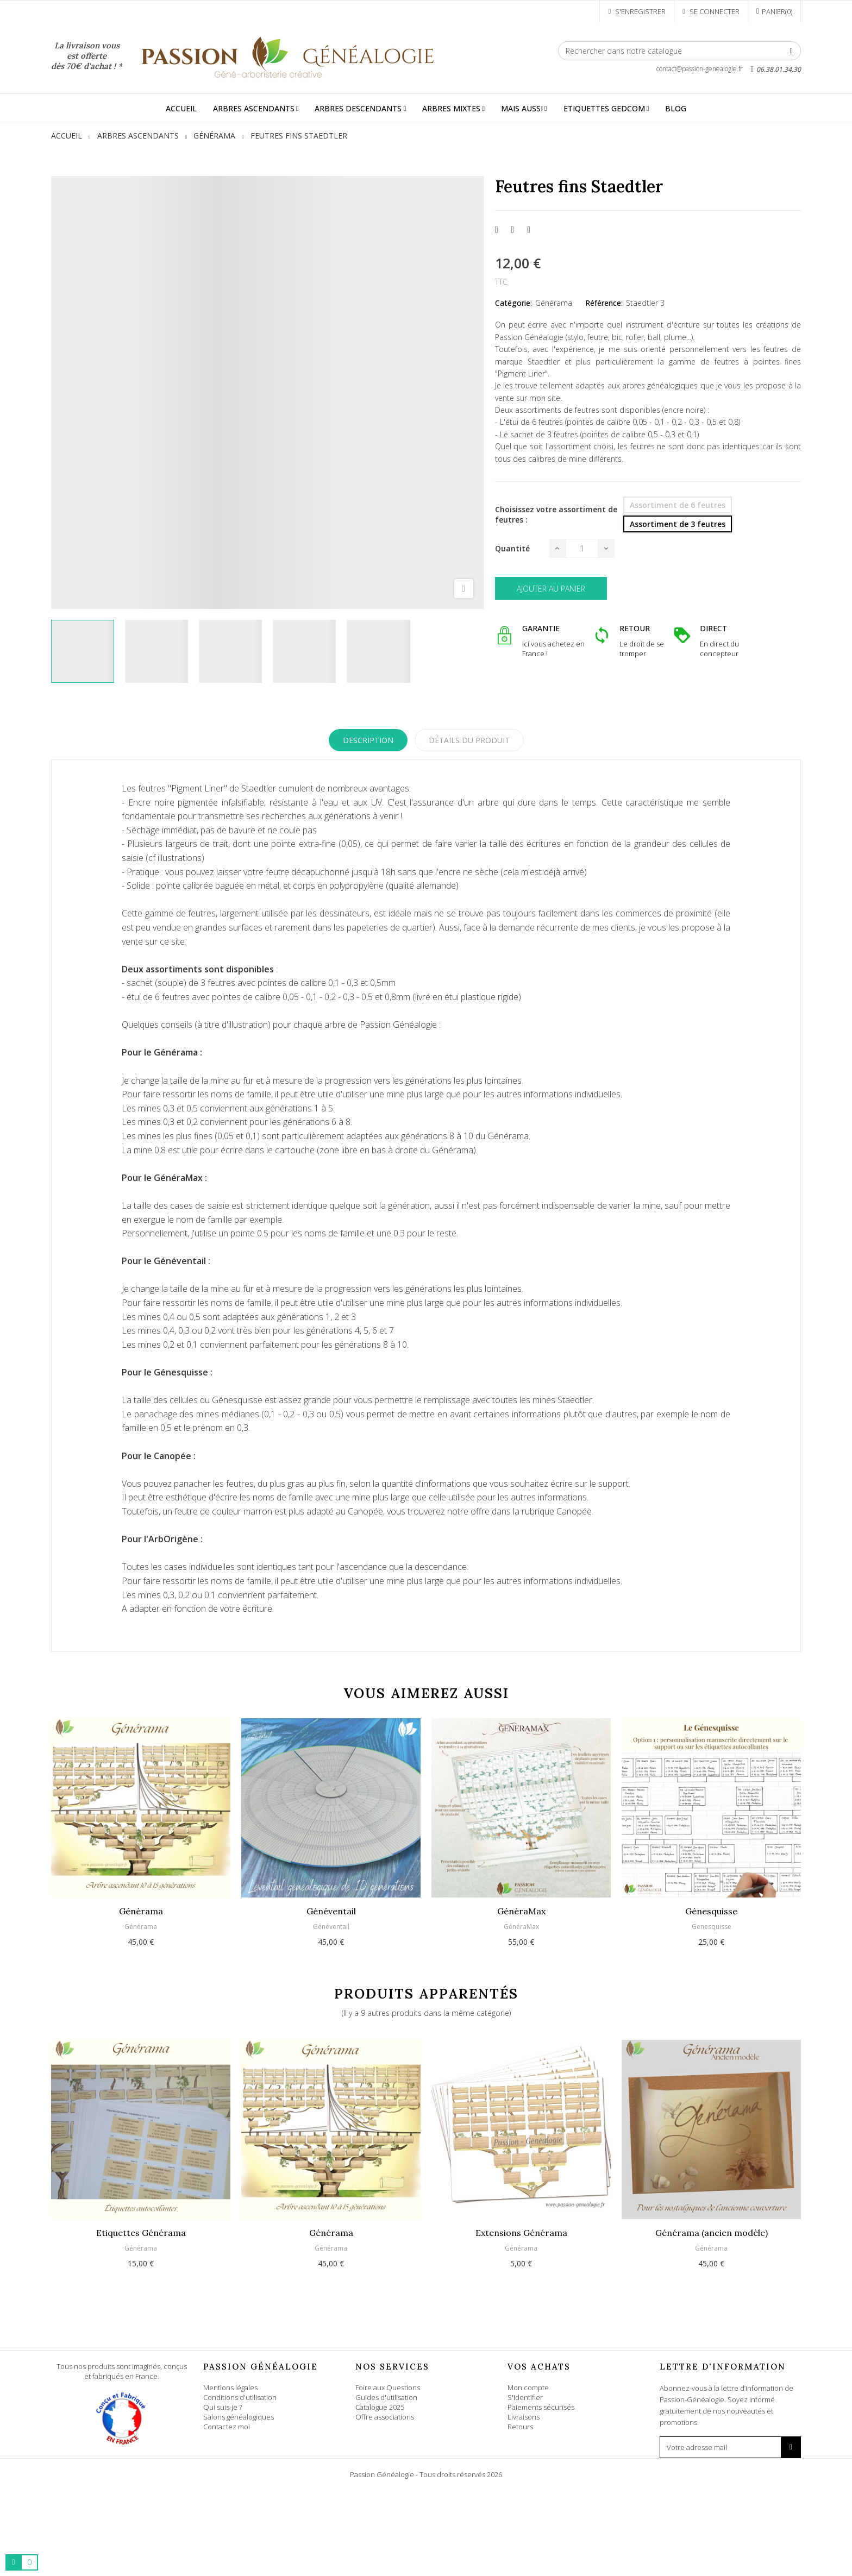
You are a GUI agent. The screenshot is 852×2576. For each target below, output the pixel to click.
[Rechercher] (679, 50)
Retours (520, 2427)
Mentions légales (230, 2387)
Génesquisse (711, 1911)
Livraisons (524, 2417)
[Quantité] (582, 548)
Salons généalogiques (238, 2417)
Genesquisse (711, 1926)
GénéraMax (521, 1911)
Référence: (604, 303)
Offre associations (384, 2417)
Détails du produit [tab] (469, 740)
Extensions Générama (521, 2232)
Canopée (574, 1511)
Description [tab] (368, 740)
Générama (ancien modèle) (711, 2232)
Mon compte (528, 2387)
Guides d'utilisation (386, 2397)
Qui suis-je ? (222, 2407)
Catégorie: (513, 303)
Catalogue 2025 (379, 2407)
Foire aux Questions (387, 2387)
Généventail (331, 1911)
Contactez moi (226, 2427)
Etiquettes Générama (141, 2232)
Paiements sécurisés (541, 2407)
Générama (553, 303)
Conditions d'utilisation (240, 2397)
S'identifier (525, 2397)
